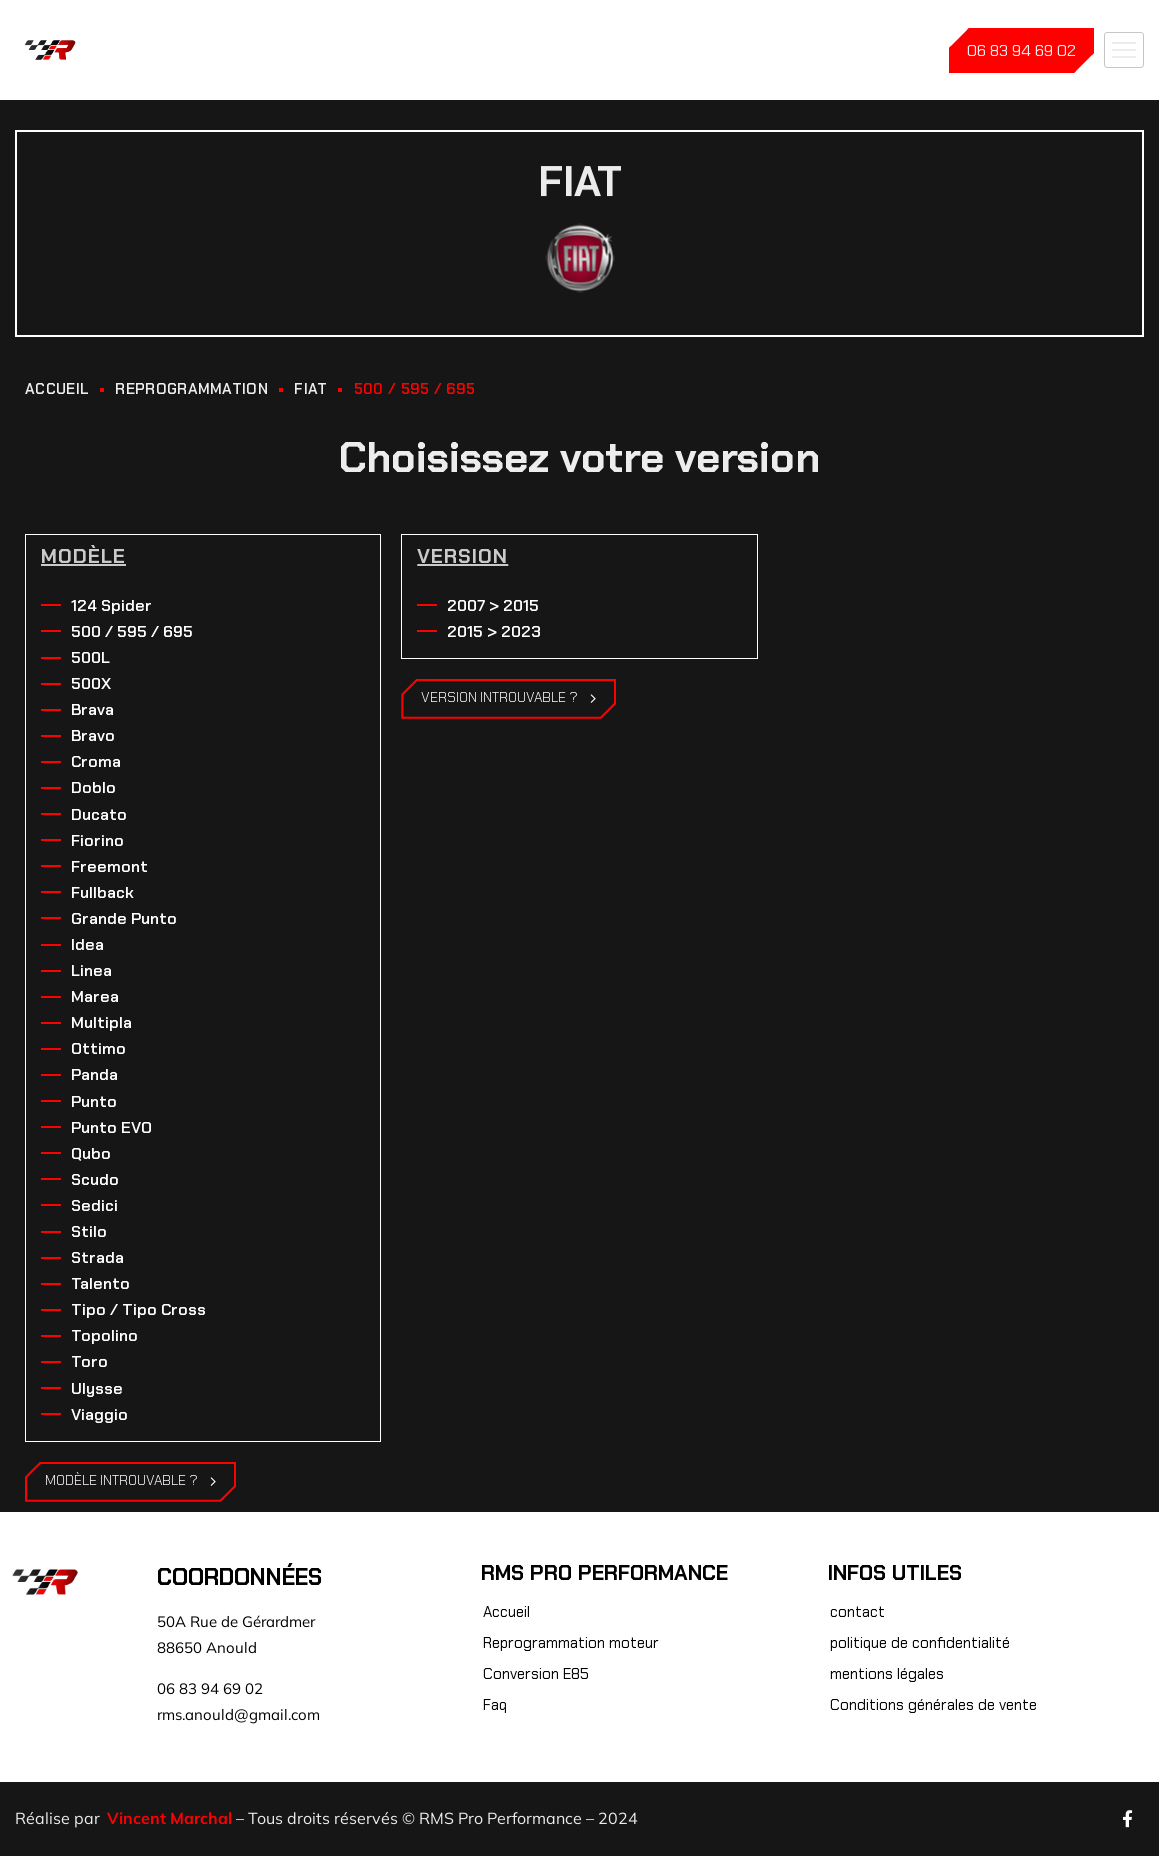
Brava (92, 709)
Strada (97, 1257)
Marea (95, 996)
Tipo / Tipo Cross (138, 1309)
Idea (87, 944)
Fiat (310, 389)
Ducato (99, 814)
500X (91, 683)
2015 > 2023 (494, 631)
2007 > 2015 (493, 605)
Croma (96, 761)
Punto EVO (111, 1127)
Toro (89, 1361)
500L (90, 657)
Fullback (102, 892)
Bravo (93, 735)
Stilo (89, 1231)
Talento (100, 1283)
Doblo (93, 787)
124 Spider (111, 605)
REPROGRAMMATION (191, 389)
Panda (94, 1074)
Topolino (104, 1335)
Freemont (109, 866)
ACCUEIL (57, 389)
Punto (94, 1101)
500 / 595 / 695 (132, 631)
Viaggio (99, 1414)
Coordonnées (239, 1577)
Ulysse (97, 1388)
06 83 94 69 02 (1021, 50)
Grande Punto (124, 918)
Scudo (95, 1179)
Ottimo (98, 1048)
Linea (91, 970)
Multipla (101, 1022)
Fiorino (97, 840)
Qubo (91, 1153)
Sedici (94, 1205)
